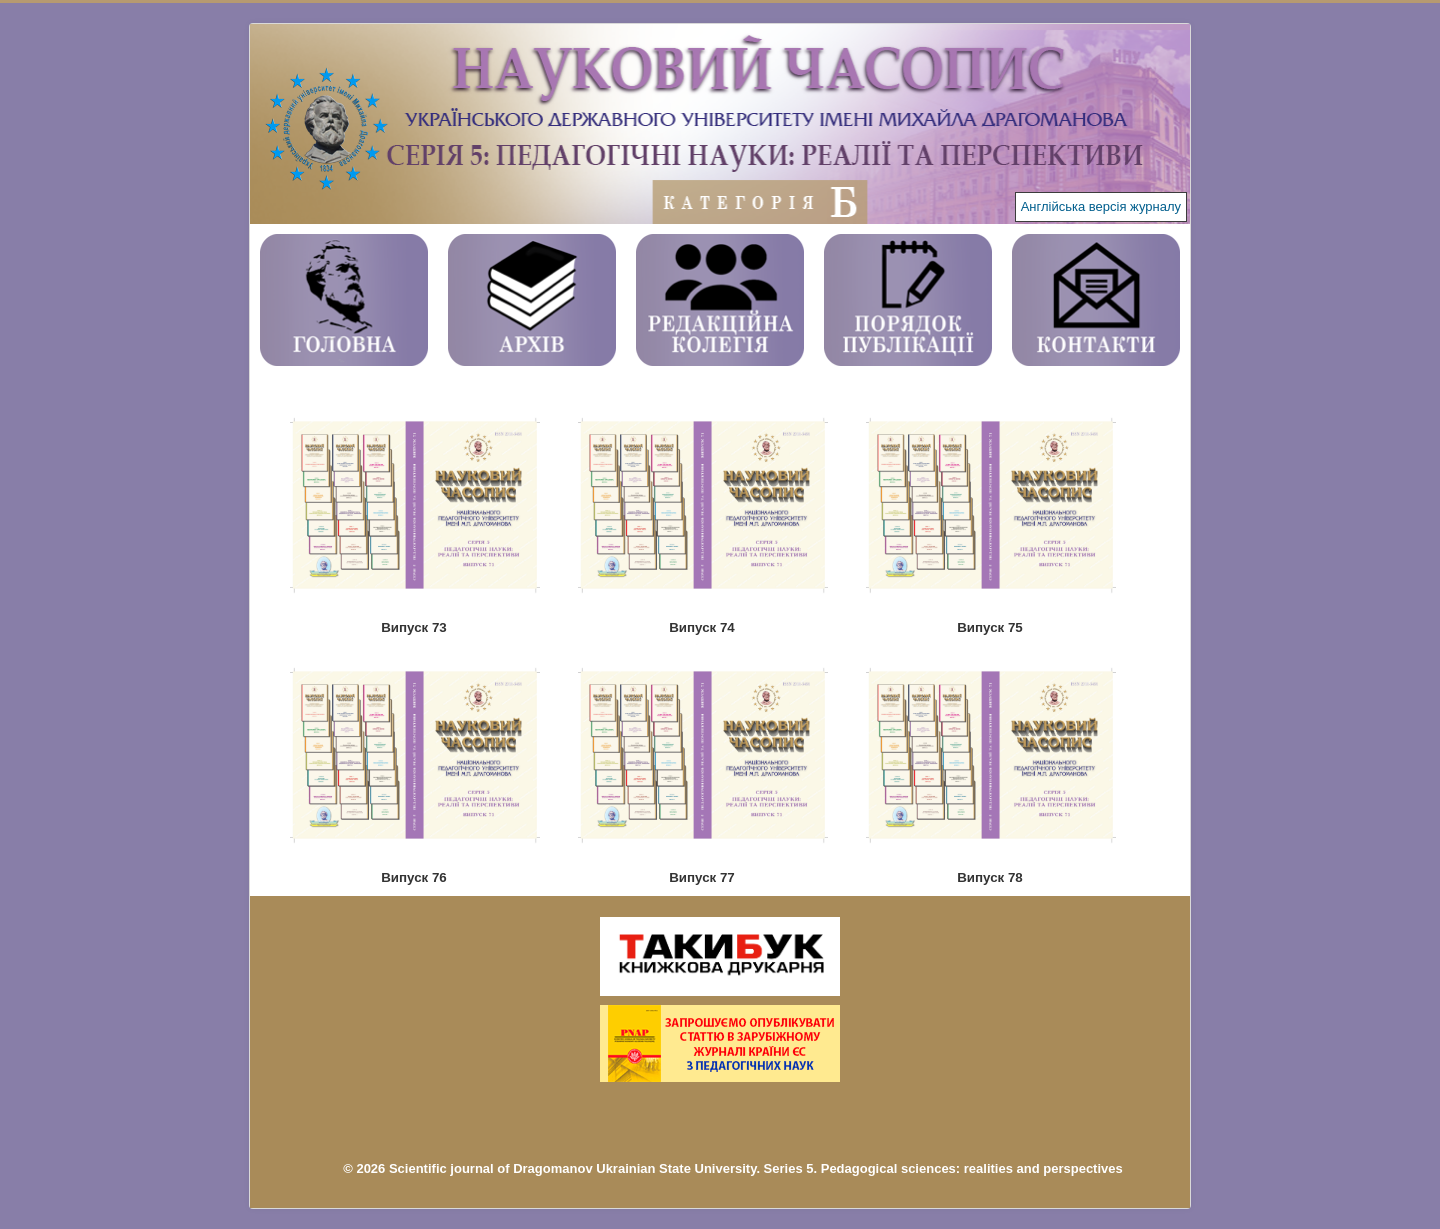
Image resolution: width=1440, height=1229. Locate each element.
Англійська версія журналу (1101, 206)
